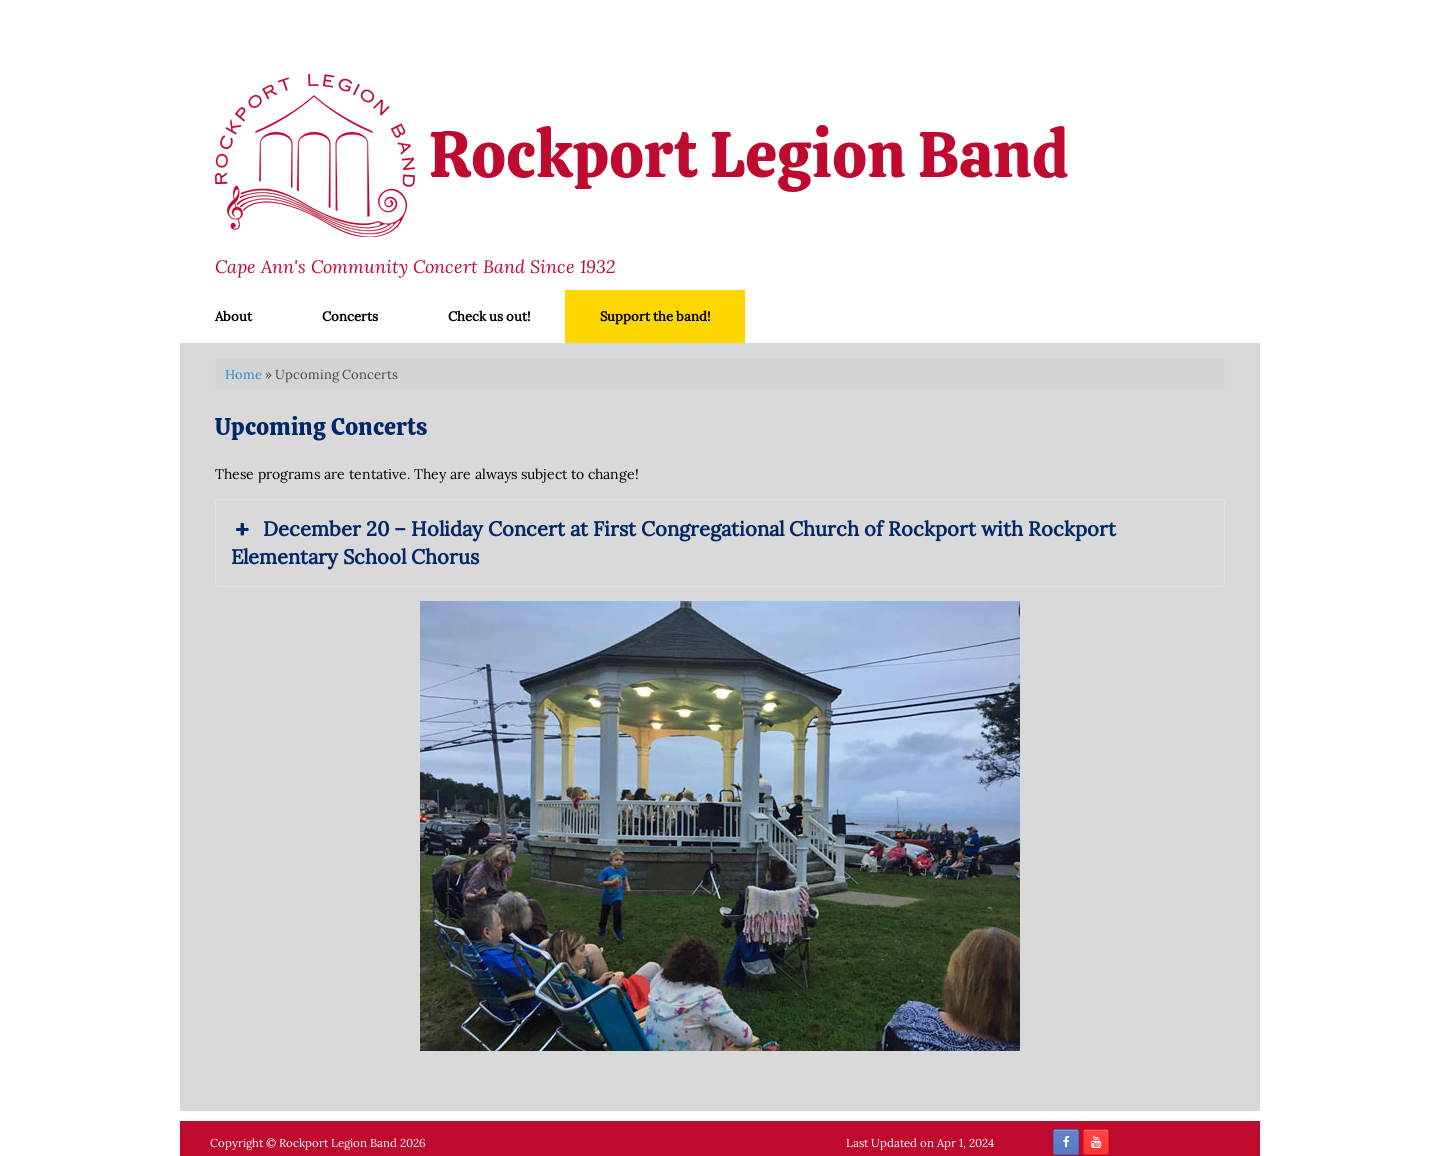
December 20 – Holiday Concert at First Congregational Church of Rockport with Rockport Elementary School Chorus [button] (673, 542)
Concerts (350, 316)
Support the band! (655, 316)
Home (243, 374)
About (233, 316)
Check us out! (489, 316)
